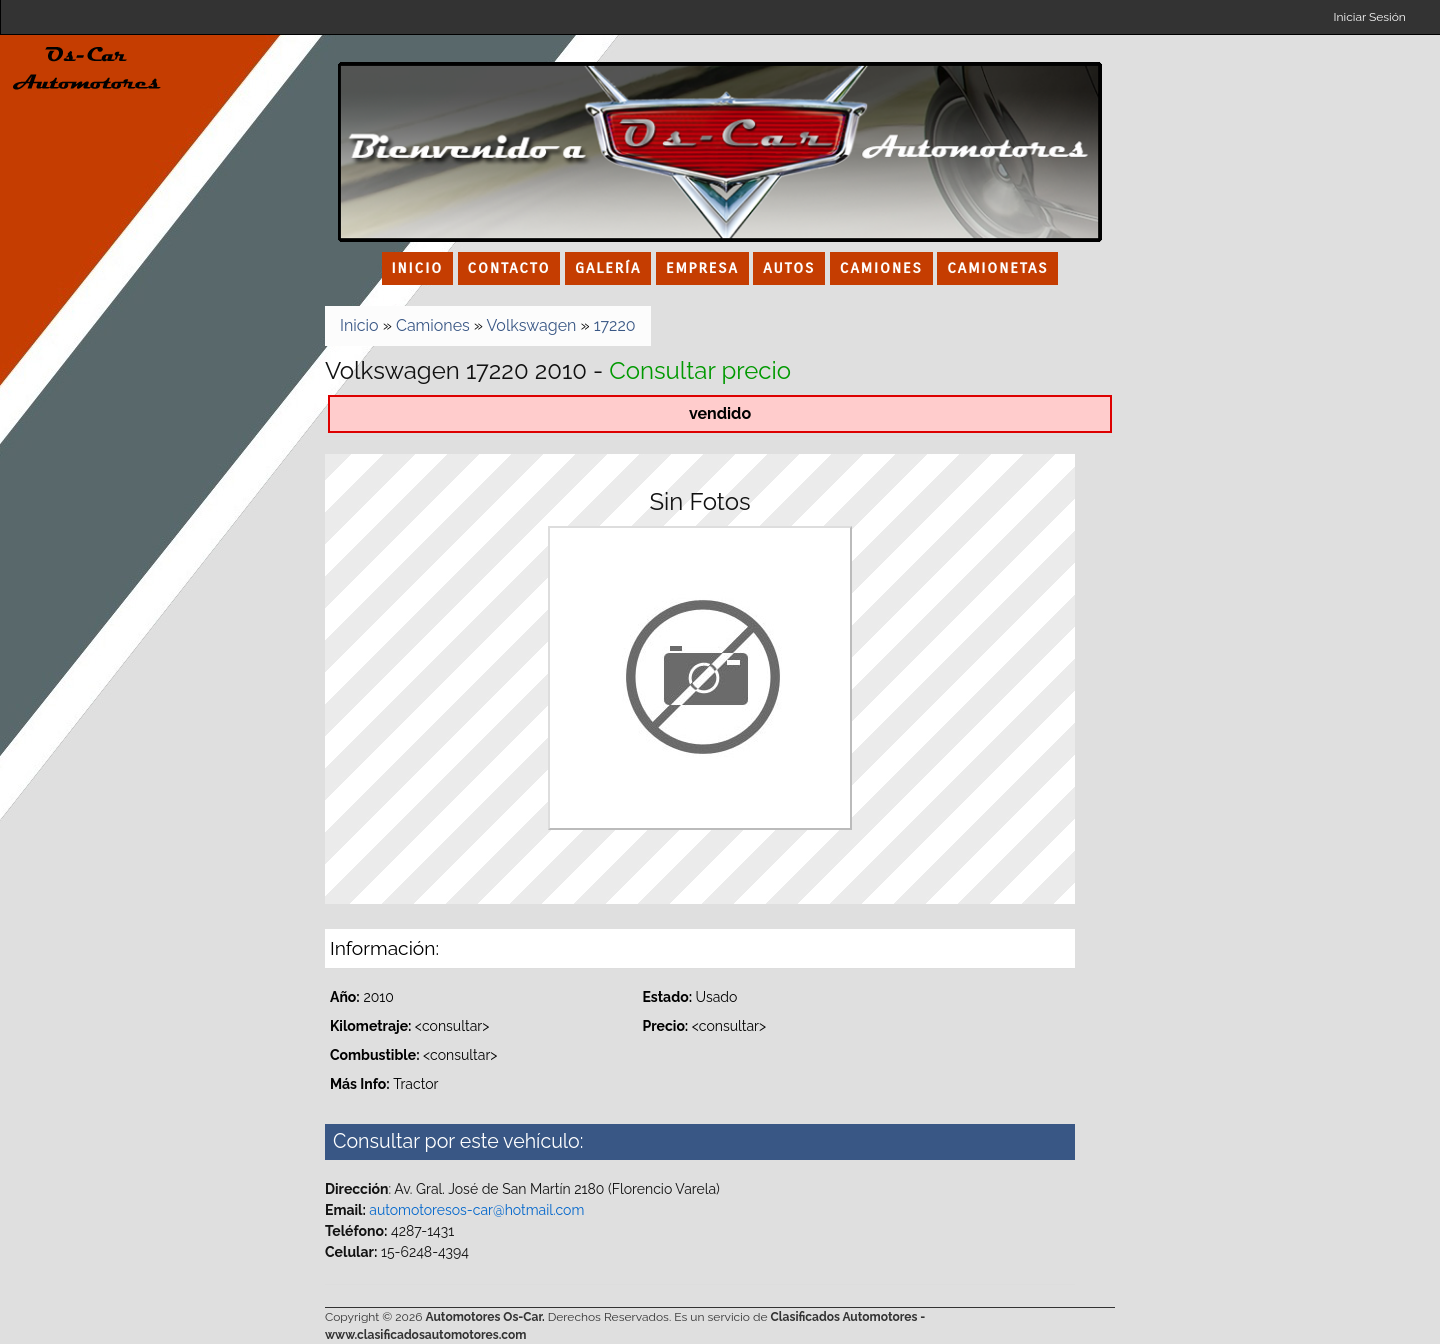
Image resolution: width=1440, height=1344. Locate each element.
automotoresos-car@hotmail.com (476, 1210)
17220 (615, 325)
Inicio (359, 325)
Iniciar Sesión (1370, 17)
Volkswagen (532, 325)
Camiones (433, 325)
